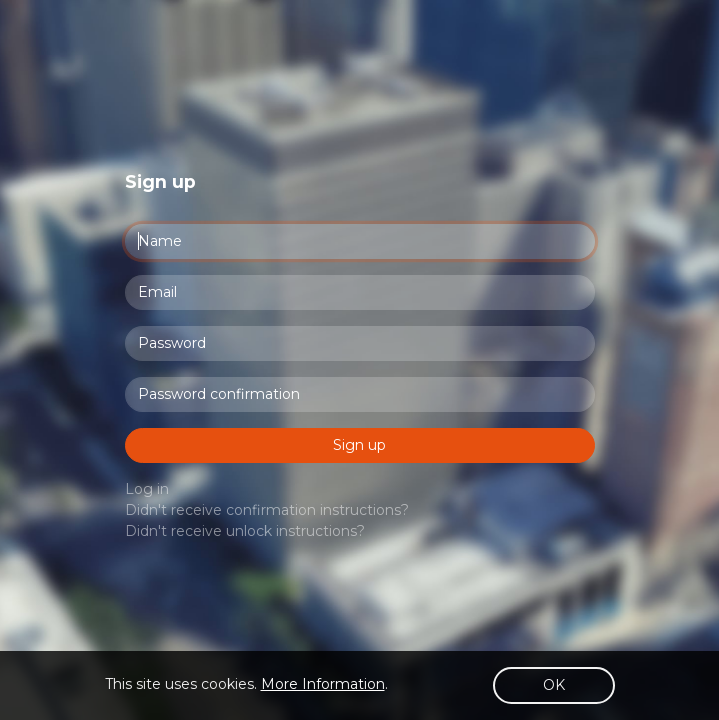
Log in (147, 489)
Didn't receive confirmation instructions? (267, 510)
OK (554, 685)
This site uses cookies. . (246, 684)
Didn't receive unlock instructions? (245, 531)
